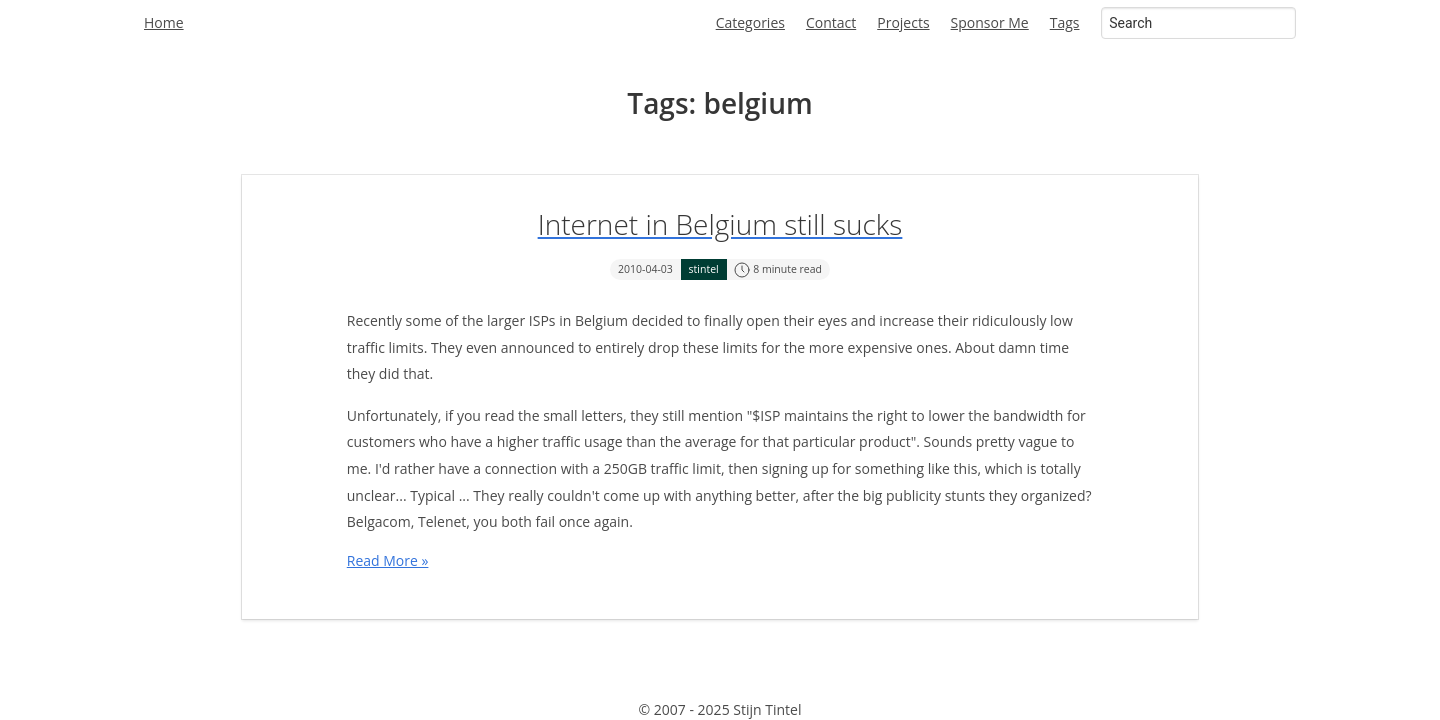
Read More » (388, 560)
